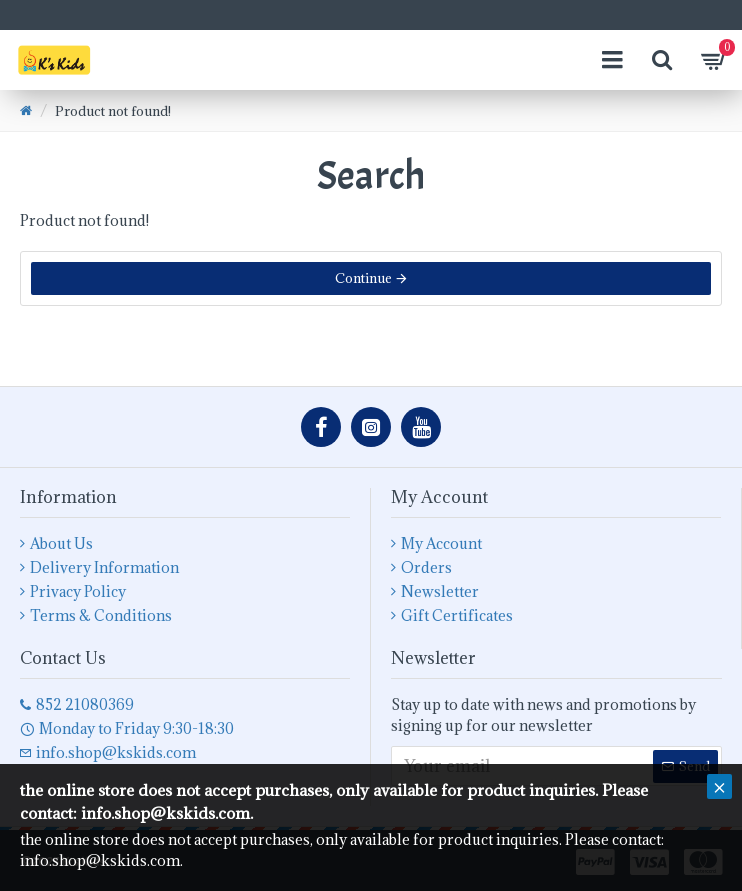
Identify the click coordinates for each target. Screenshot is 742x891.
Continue (363, 278)
